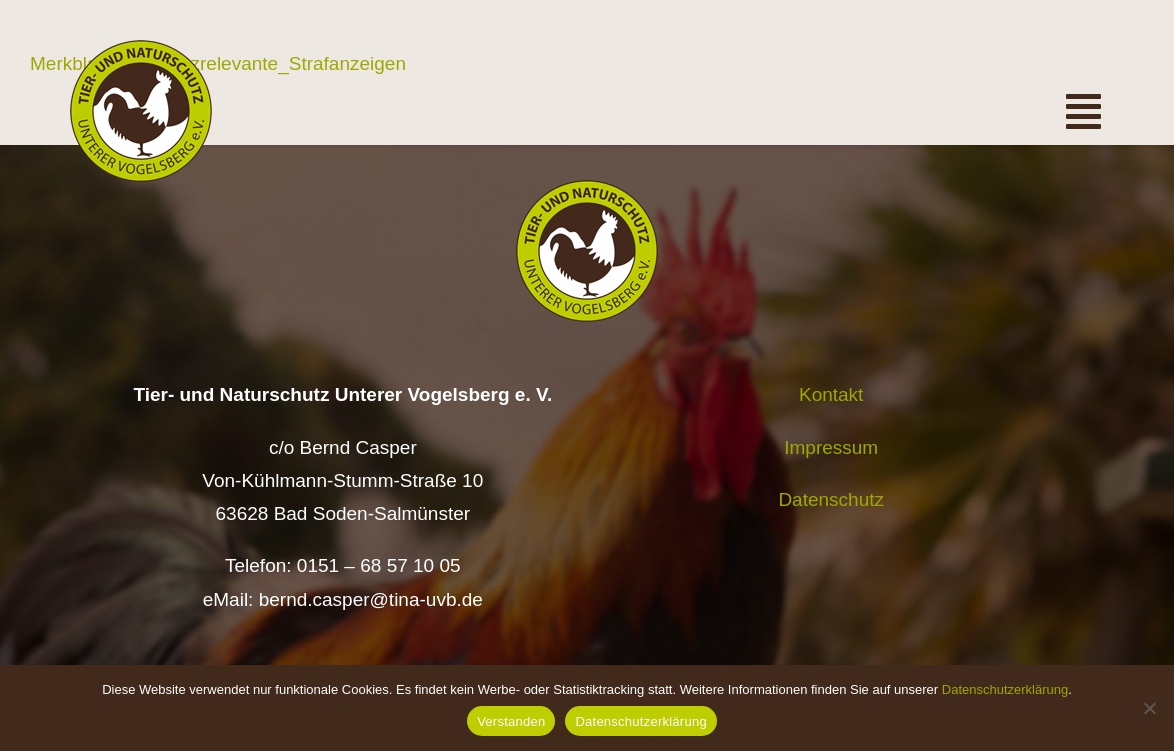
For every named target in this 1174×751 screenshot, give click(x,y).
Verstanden (511, 721)
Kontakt (831, 394)
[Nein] (1149, 708)
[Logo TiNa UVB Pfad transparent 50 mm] (141, 49)
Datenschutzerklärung (1005, 689)
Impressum (831, 447)
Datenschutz (831, 499)
